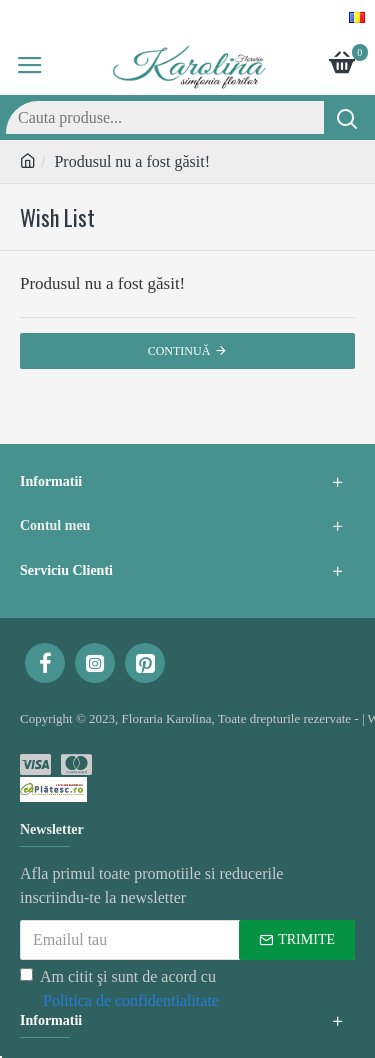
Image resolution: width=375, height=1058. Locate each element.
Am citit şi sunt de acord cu (121, 990)
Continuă (179, 351)
